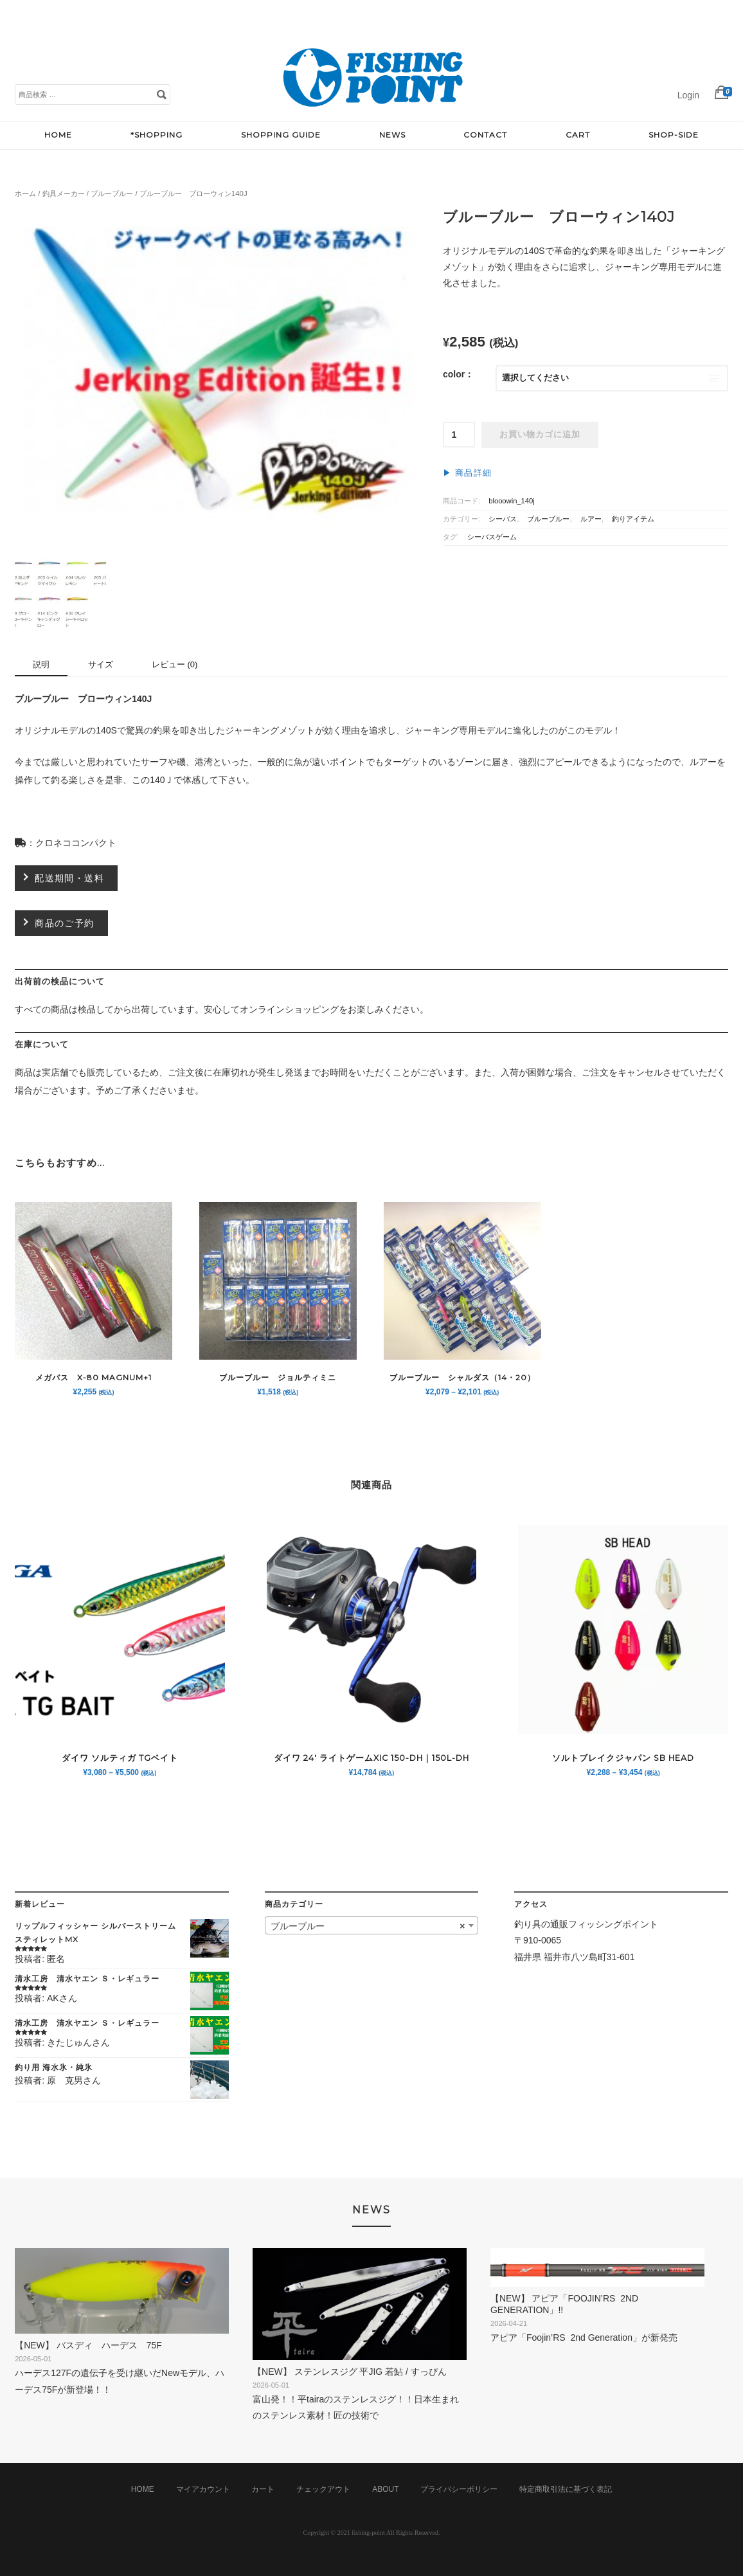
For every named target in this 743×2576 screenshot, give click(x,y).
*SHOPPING (156, 135)
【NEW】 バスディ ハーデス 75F (93, 2345)
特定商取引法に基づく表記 (565, 2489)
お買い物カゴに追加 (539, 434)
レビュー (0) (175, 664)
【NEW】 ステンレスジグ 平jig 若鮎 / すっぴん (355, 2371)
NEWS (392, 135)
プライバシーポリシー (458, 2489)
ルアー (591, 519)
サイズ (100, 664)
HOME (58, 135)
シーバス (502, 519)
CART (578, 135)
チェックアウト (323, 2489)
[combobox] (372, 1925)
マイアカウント (203, 2489)
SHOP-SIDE (674, 135)
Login (688, 95)
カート (262, 2489)
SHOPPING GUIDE (281, 135)
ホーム (25, 193)
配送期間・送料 (69, 878)
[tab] (41, 665)
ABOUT (385, 2489)
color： (458, 374)
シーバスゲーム (492, 537)
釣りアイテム (633, 519)
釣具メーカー (63, 193)
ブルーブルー (112, 193)
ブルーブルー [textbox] (368, 1926)
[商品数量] (459, 434)
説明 (41, 664)
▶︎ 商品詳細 (467, 473)
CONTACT (485, 135)
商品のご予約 (64, 923)
